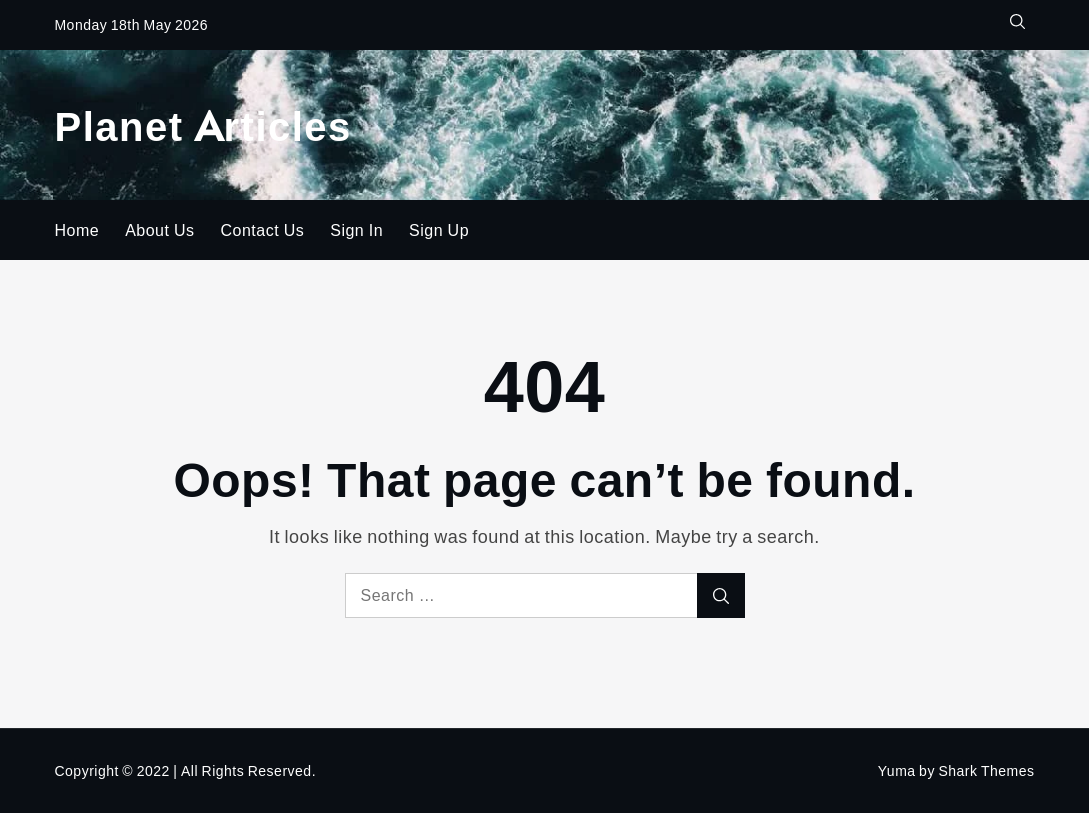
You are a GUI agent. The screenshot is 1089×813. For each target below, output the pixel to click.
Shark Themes (986, 770)
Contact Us (263, 230)
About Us (159, 230)
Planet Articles (202, 124)
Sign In (356, 230)
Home (76, 230)
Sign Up (439, 230)
